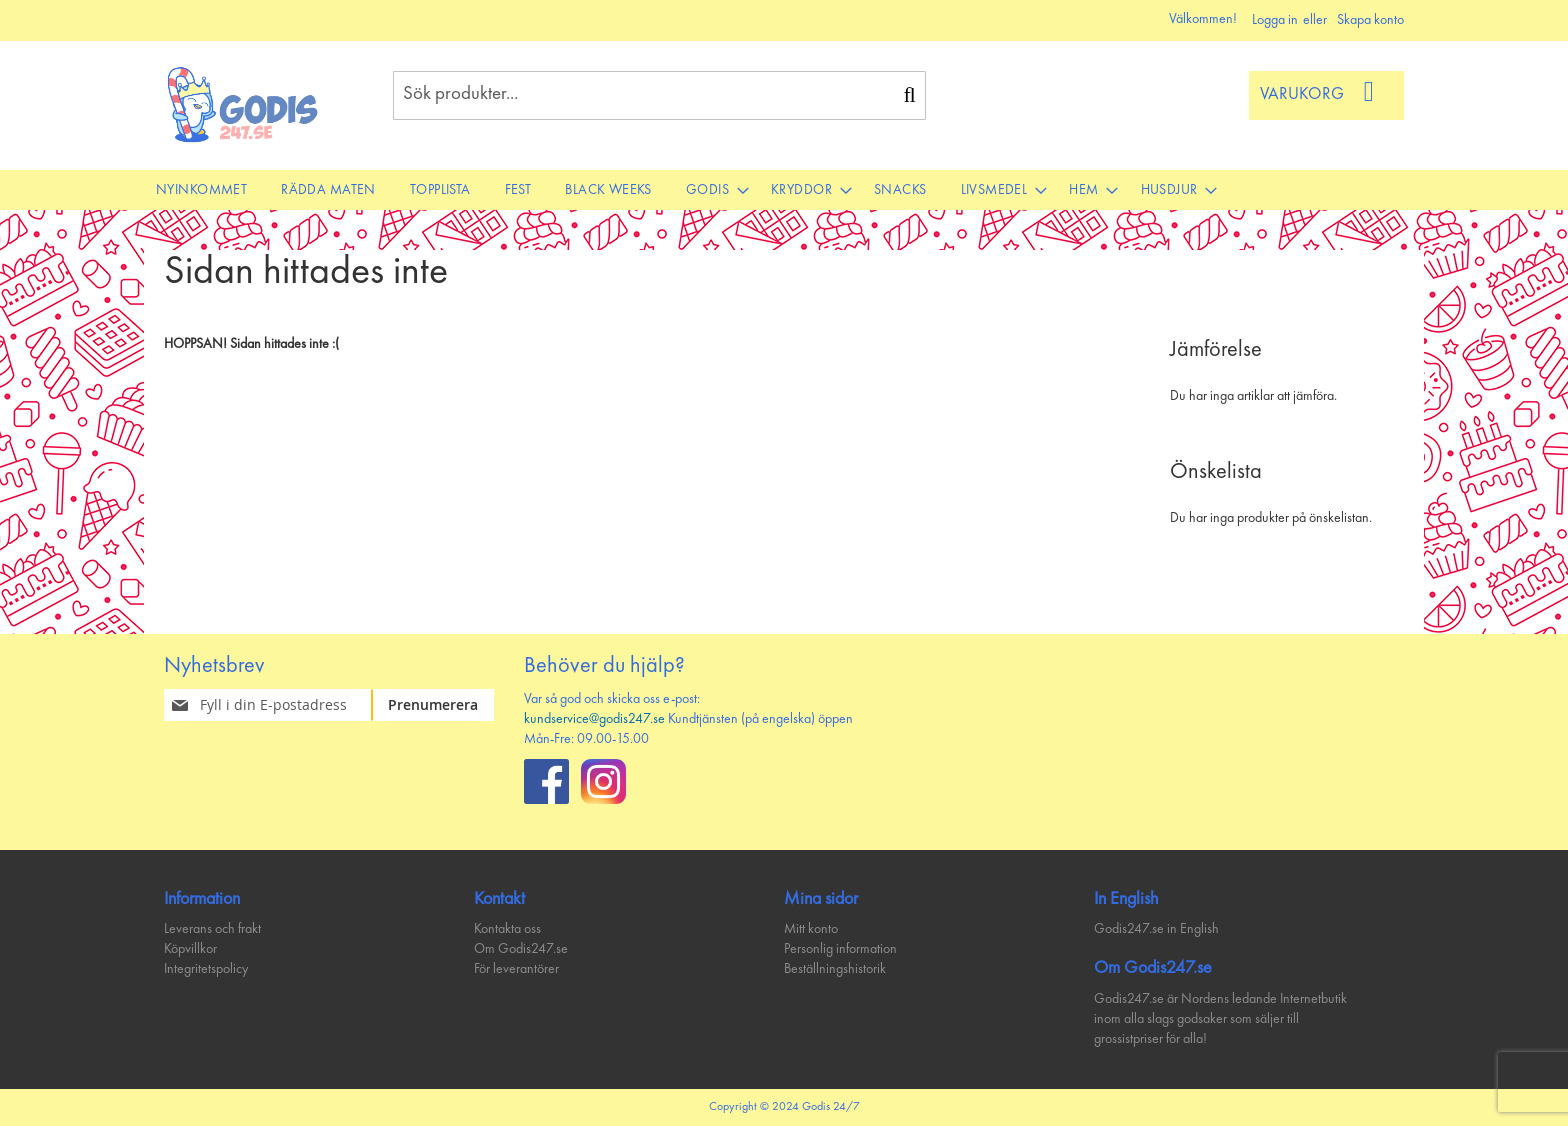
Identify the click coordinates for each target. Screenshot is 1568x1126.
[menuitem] (201, 190)
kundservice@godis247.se (594, 719)
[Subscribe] (444, 705)
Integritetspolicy (206, 969)
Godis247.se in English (1156, 929)
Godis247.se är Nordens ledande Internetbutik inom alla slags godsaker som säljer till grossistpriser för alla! (1220, 1019)
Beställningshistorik (835, 969)
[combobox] (659, 95)
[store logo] (243, 104)
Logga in (1275, 20)
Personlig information (840, 949)
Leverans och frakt (212, 929)
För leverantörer (516, 969)
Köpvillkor (190, 949)
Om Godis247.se (521, 949)
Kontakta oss (507, 929)
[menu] (784, 190)
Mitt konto (811, 929)
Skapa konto (1370, 20)
